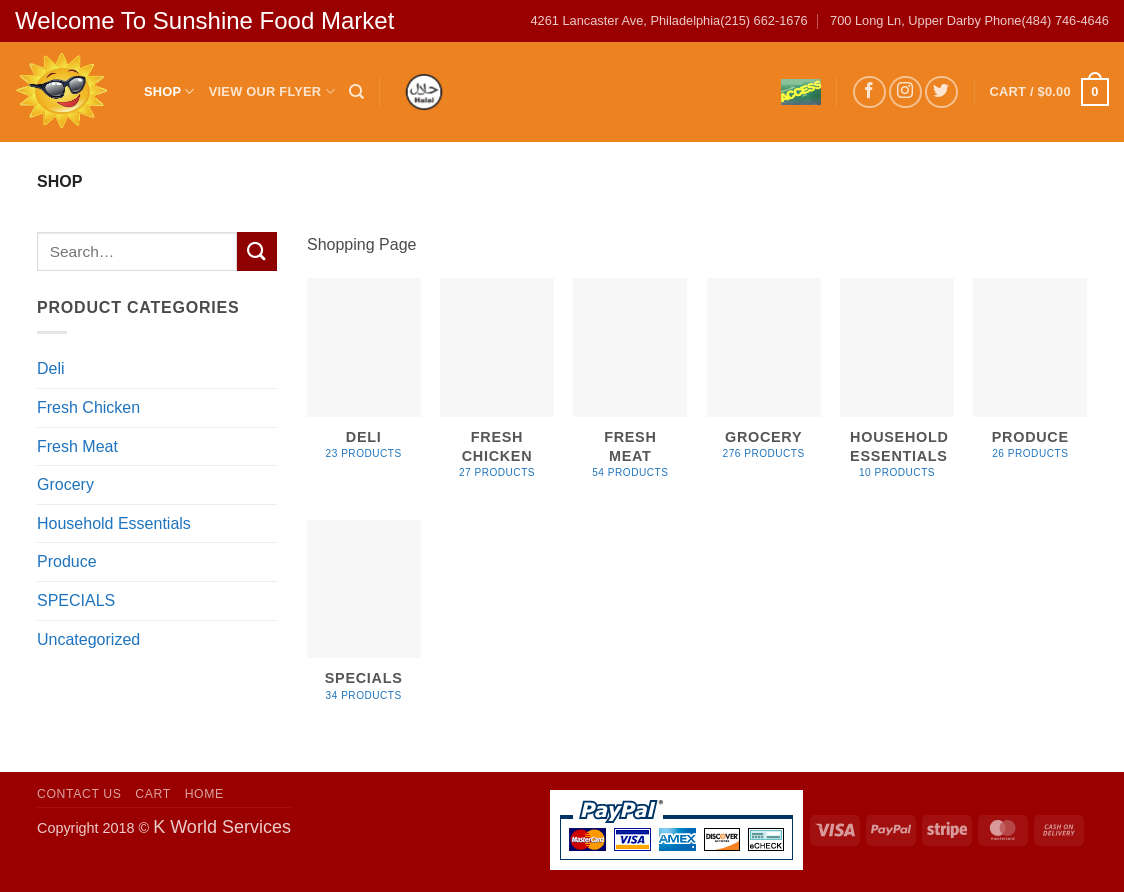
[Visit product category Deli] (364, 379)
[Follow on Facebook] (869, 92)
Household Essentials (114, 523)
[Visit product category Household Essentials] (897, 389)
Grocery (65, 484)
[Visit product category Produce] (1030, 379)
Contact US (79, 794)
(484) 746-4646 (1065, 20)
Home (204, 794)
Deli (51, 368)
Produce (67, 561)
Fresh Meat (77, 446)
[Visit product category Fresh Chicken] (497, 389)
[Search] (356, 92)
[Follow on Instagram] (905, 92)
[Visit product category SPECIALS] (364, 621)
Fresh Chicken (88, 407)
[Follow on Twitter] (941, 92)
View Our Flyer (272, 91)
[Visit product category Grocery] (764, 379)
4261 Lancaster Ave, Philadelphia (625, 20)
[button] (1049, 92)
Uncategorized (88, 639)
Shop (169, 91)
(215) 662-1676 (764, 20)
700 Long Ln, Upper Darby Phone (925, 20)
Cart (153, 794)
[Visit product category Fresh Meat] (630, 389)
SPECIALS (76, 600)
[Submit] (257, 251)
